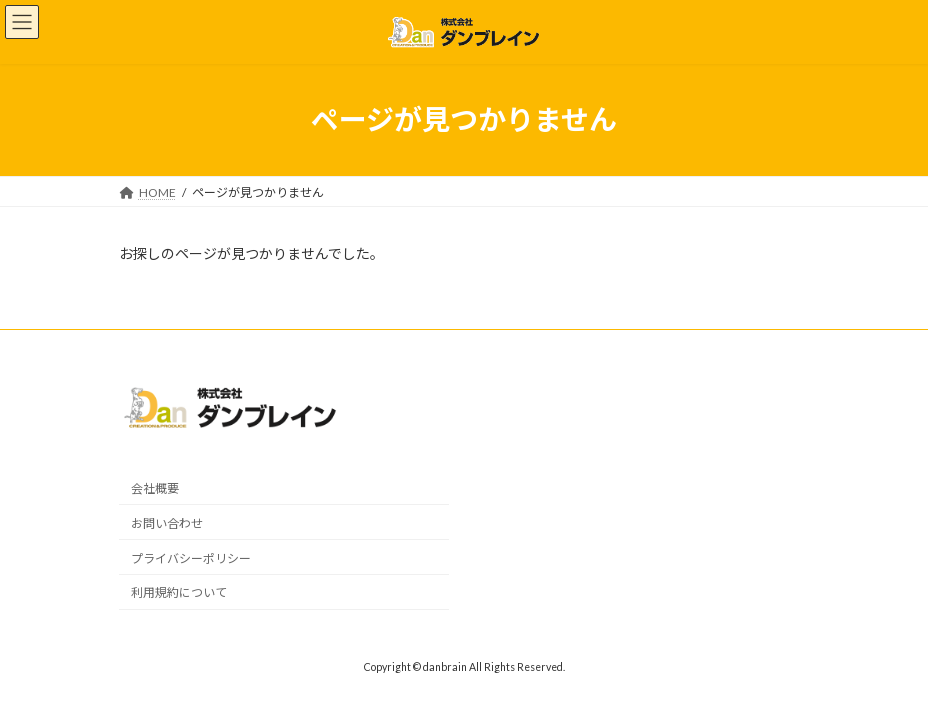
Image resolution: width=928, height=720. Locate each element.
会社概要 (155, 488)
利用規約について (179, 592)
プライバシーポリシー (191, 557)
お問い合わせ (167, 523)
